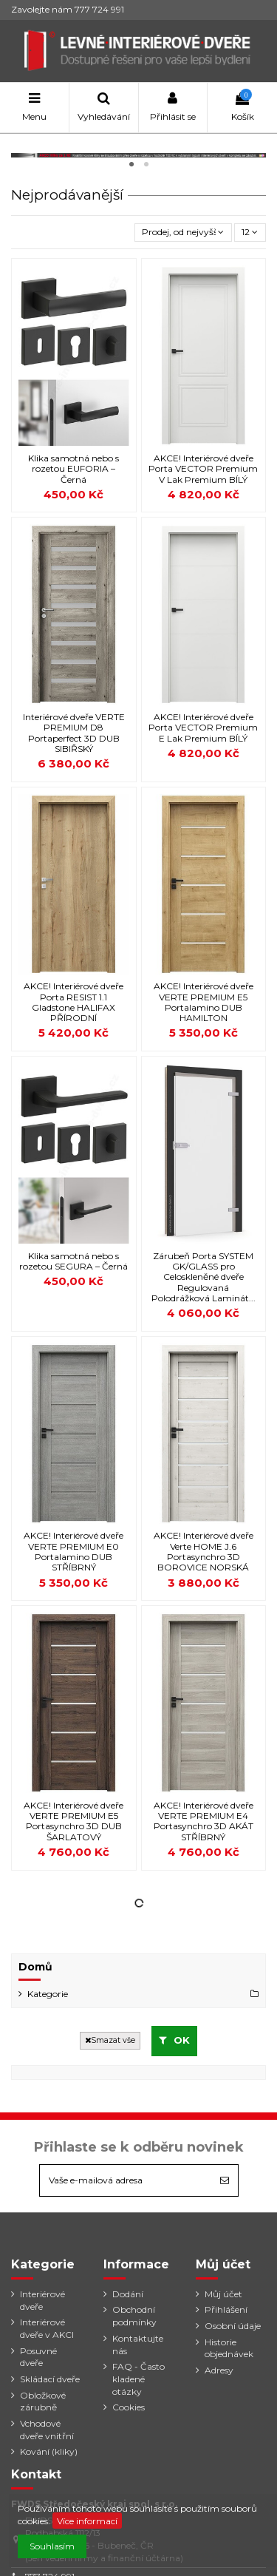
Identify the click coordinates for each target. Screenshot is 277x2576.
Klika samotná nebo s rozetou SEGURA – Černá (73, 1261)
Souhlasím (52, 2546)
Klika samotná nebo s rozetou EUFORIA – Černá (73, 469)
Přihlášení (226, 2309)
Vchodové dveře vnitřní (47, 2429)
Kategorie (47, 1993)
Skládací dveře (50, 2379)
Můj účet (223, 2293)
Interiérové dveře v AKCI (47, 2328)
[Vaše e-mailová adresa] (125, 2180)
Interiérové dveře (42, 2300)
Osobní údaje (233, 2325)
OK (175, 2040)
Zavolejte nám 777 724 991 (67, 9)
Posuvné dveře (38, 2357)
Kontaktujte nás (137, 2344)
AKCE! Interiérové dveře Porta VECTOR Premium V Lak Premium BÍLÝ (203, 469)
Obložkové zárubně (43, 2401)
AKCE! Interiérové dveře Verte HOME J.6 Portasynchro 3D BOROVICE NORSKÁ (203, 1551)
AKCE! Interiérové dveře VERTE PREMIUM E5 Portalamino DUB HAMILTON (203, 1001)
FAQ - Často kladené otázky (138, 2379)
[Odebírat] (224, 2180)
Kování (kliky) (49, 2451)
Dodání (127, 2293)
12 (250, 231)
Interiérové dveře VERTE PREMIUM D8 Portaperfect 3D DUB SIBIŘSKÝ (74, 732)
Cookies (128, 2407)
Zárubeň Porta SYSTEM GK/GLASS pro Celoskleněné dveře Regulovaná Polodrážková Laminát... (203, 1277)
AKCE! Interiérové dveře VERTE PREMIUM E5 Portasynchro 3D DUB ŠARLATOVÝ (73, 1821)
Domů (35, 1966)
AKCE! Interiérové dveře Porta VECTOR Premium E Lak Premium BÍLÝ (203, 727)
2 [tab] (146, 164)
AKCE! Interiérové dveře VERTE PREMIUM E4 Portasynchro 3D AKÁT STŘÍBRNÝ (203, 1821)
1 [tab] (131, 164)
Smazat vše (110, 2040)
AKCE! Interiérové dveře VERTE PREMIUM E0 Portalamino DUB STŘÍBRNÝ (73, 1551)
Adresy (219, 2370)
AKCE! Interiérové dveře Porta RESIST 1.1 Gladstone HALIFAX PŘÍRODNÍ (73, 1001)
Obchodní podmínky (134, 2316)
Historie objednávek (229, 2348)
